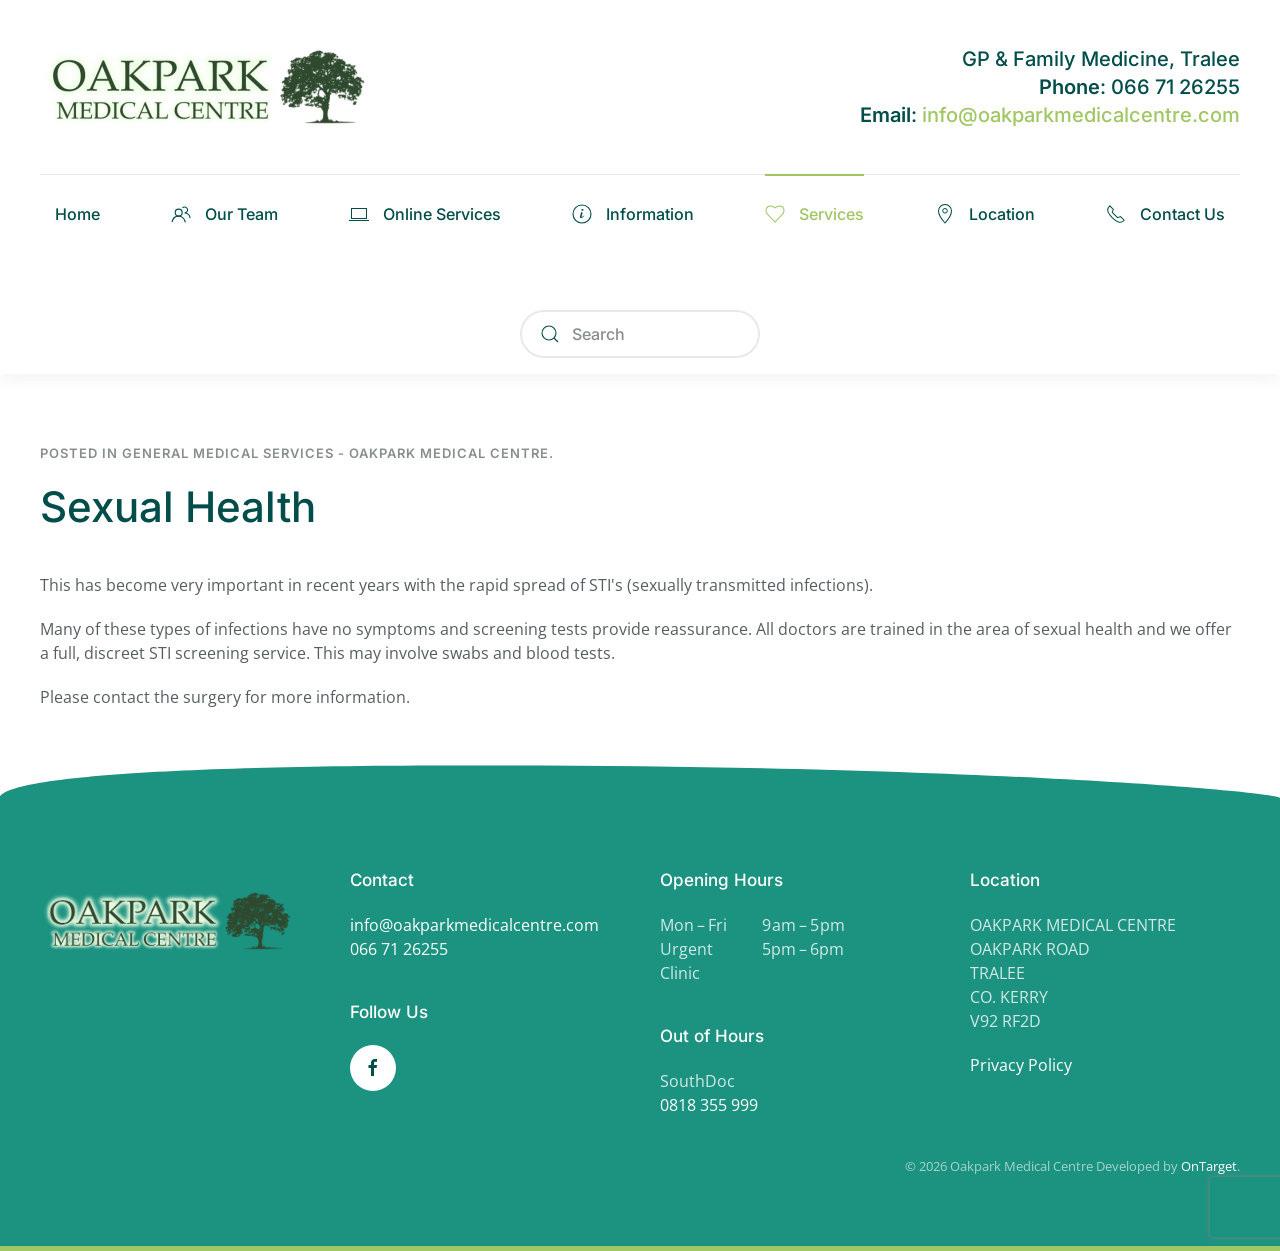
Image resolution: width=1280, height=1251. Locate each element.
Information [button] (633, 214)
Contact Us (1165, 214)
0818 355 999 (709, 1105)
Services (814, 214)
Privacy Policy (1021, 1065)
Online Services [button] (425, 214)
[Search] (640, 334)
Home (77, 214)
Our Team (224, 214)
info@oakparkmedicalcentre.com (1081, 115)
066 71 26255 (399, 949)
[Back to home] (215, 87)
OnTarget (1209, 1166)
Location (985, 214)
